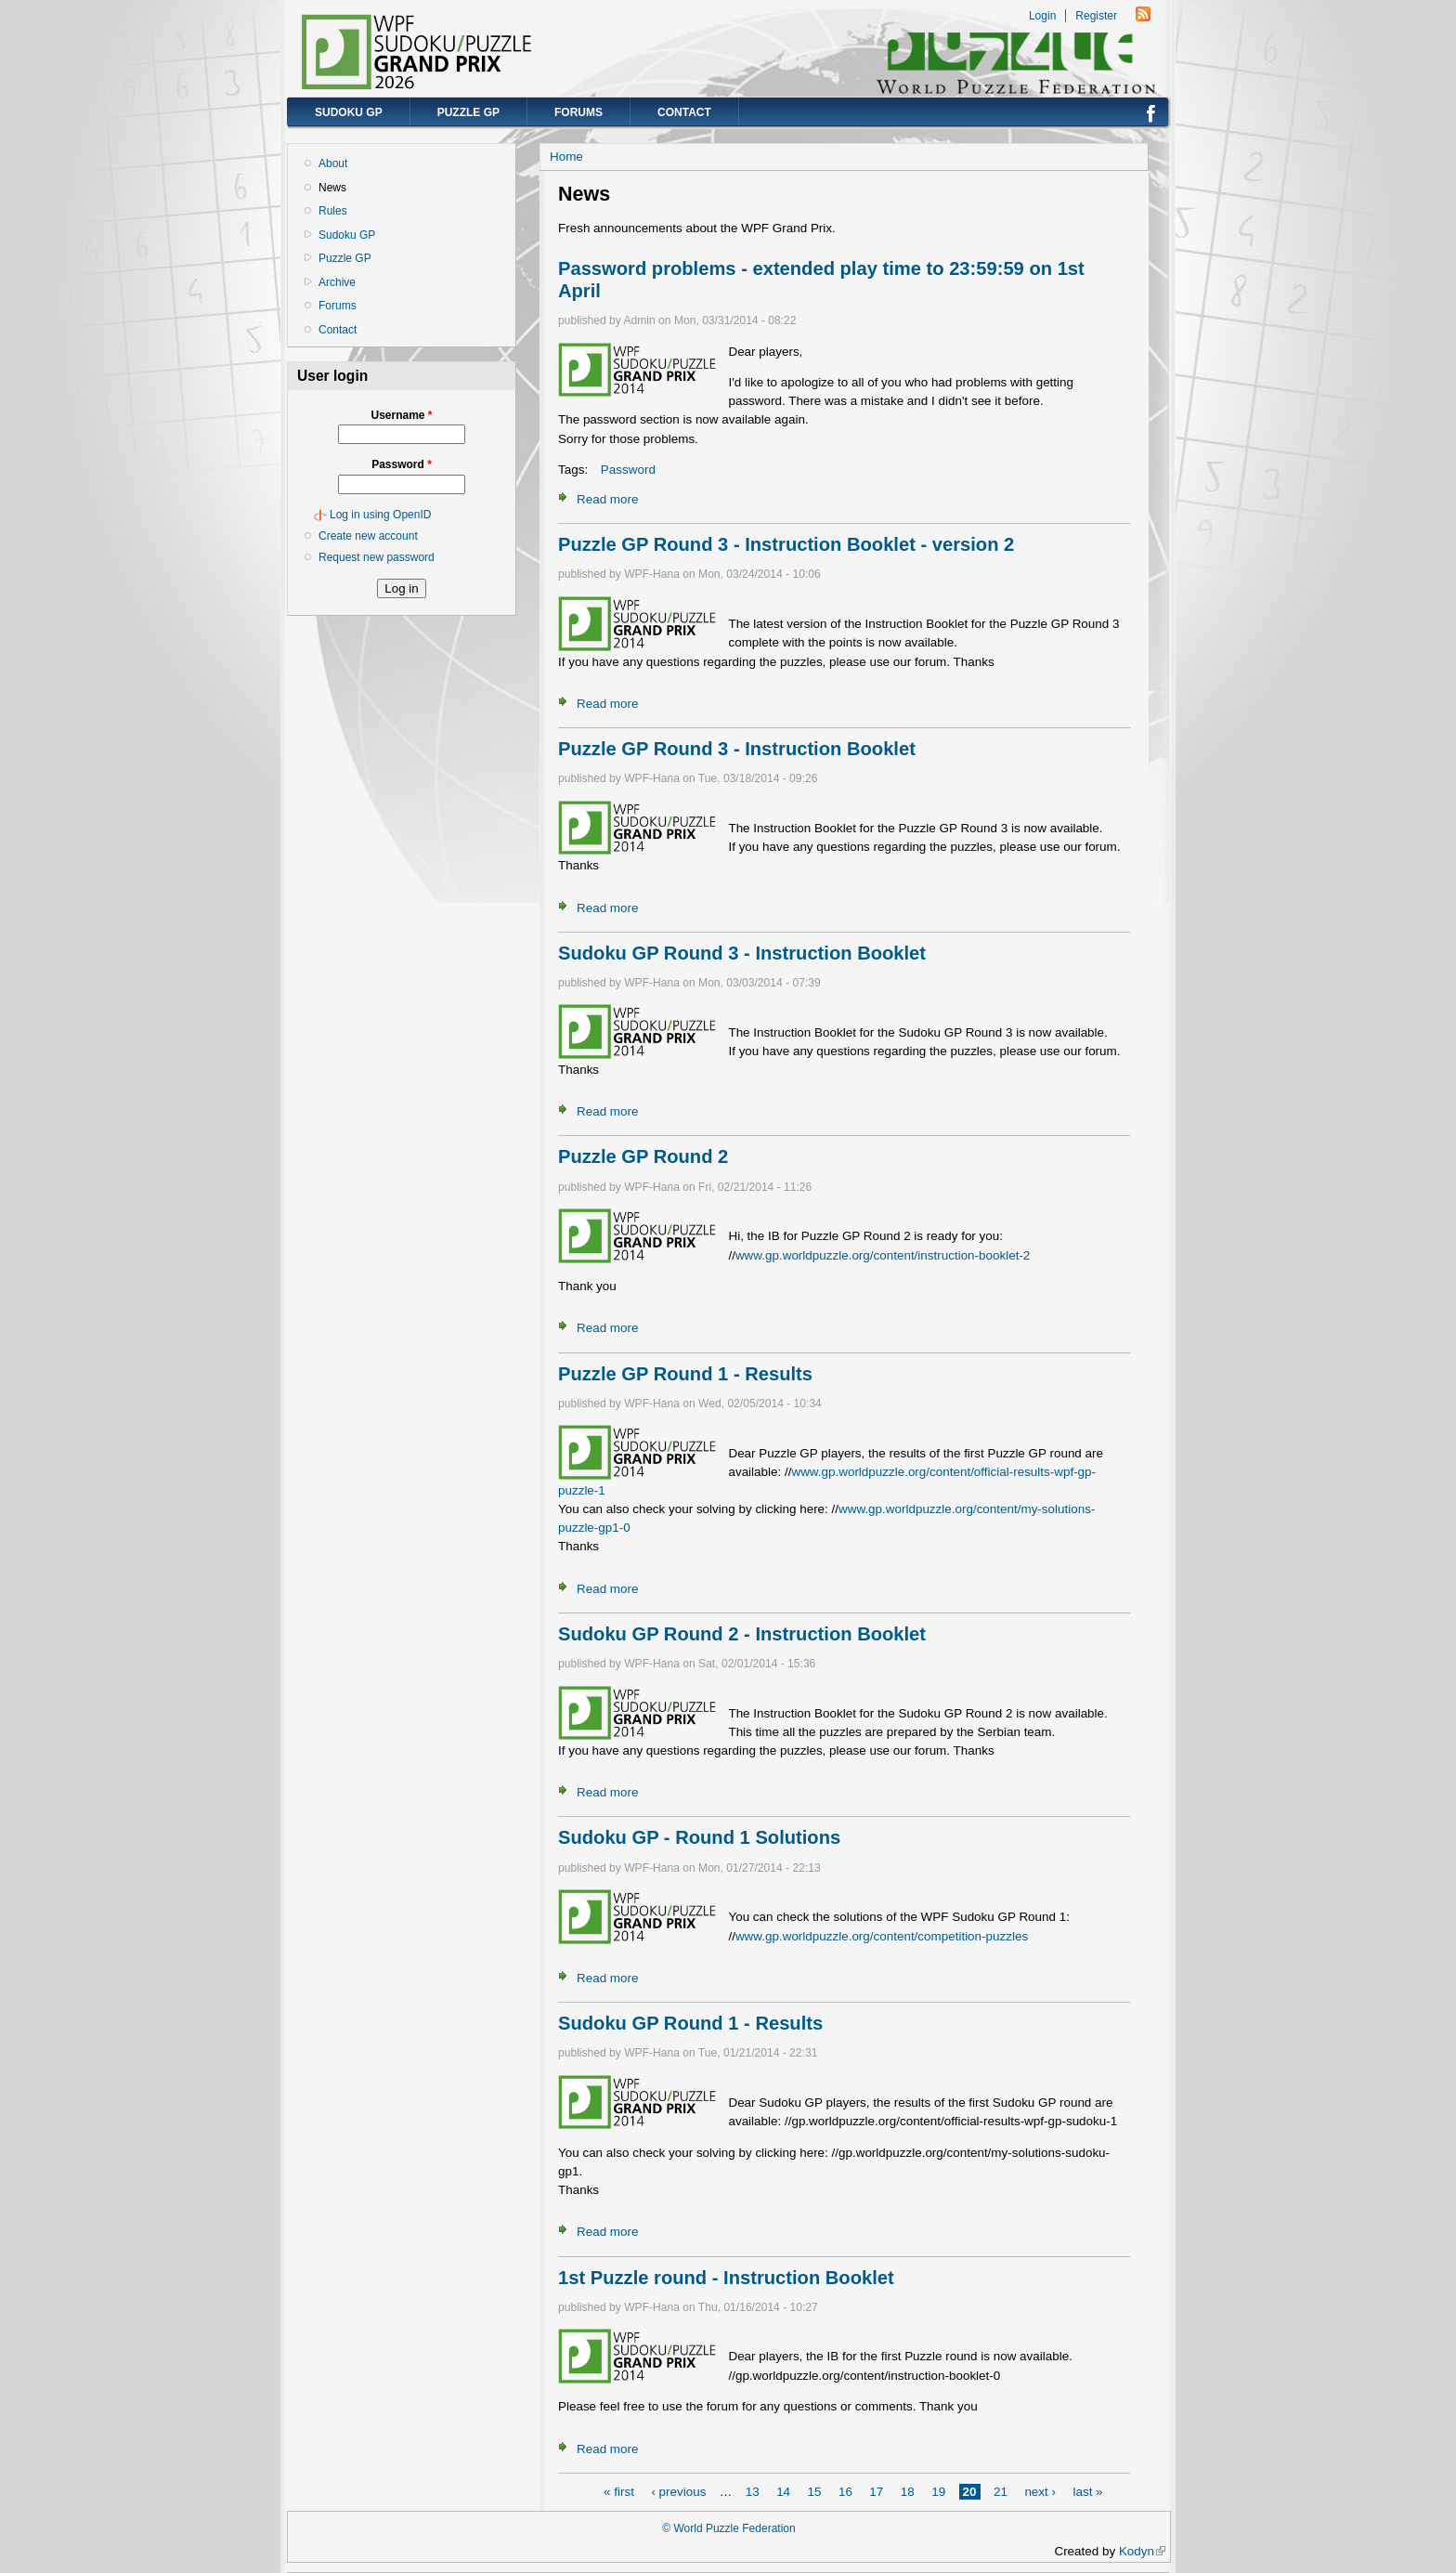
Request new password (376, 557)
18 (908, 2492)
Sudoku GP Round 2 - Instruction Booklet (742, 1634)
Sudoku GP (349, 112)
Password (401, 464)
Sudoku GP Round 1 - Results (690, 2023)
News (332, 187)
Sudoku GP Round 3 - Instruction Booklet (742, 953)
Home (566, 156)
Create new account (368, 535)
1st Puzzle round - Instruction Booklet (726, 2277)
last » (1087, 2492)
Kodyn (1142, 2551)
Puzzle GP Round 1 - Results (685, 1374)
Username (401, 415)
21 (1001, 2492)
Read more (607, 499)
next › (1040, 2492)
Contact (684, 112)
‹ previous (678, 2492)
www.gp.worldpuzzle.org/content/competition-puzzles (881, 1936)
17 (876, 2492)
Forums (578, 112)
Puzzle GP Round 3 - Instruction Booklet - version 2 (786, 544)
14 (783, 2492)
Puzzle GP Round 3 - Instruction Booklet (737, 748)
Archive (337, 282)
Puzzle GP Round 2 (643, 1156)
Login (1042, 15)
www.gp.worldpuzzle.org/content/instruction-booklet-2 (882, 1255)
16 (845, 2492)
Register (1096, 15)
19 (938, 2492)
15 (815, 2492)
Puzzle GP (468, 112)
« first (619, 2492)
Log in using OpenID (380, 514)
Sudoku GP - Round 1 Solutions (699, 1837)
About (332, 163)
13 (753, 2492)
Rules (332, 210)
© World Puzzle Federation (728, 2528)
